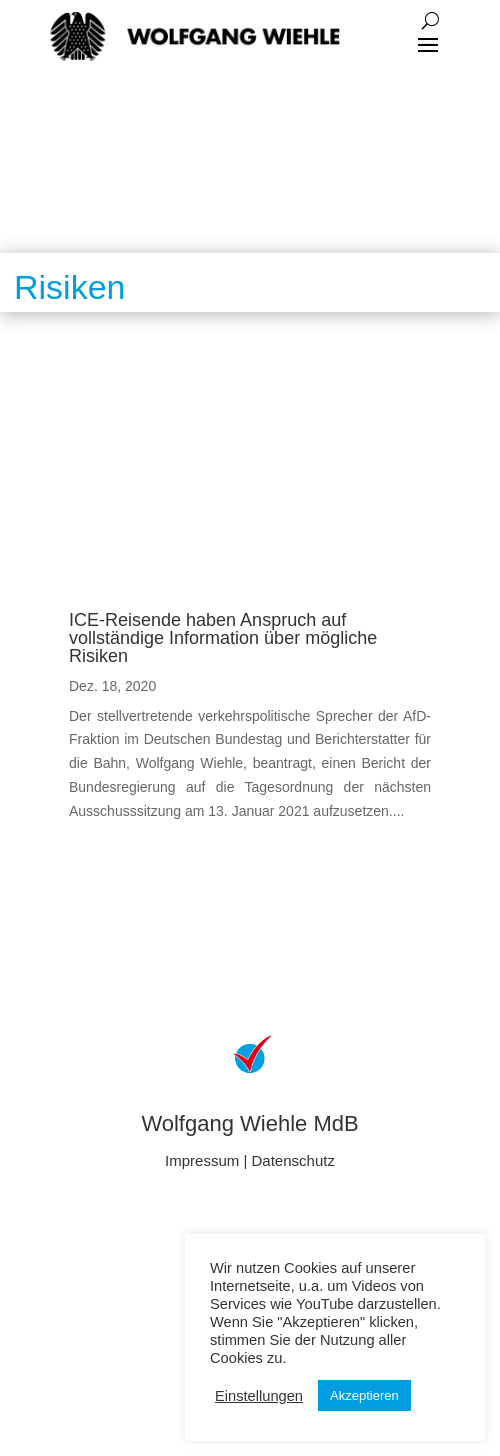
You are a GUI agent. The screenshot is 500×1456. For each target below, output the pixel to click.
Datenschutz (293, 1160)
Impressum (202, 1160)
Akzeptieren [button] (364, 1395)
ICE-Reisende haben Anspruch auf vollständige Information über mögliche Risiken (223, 638)
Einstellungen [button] (259, 1396)
